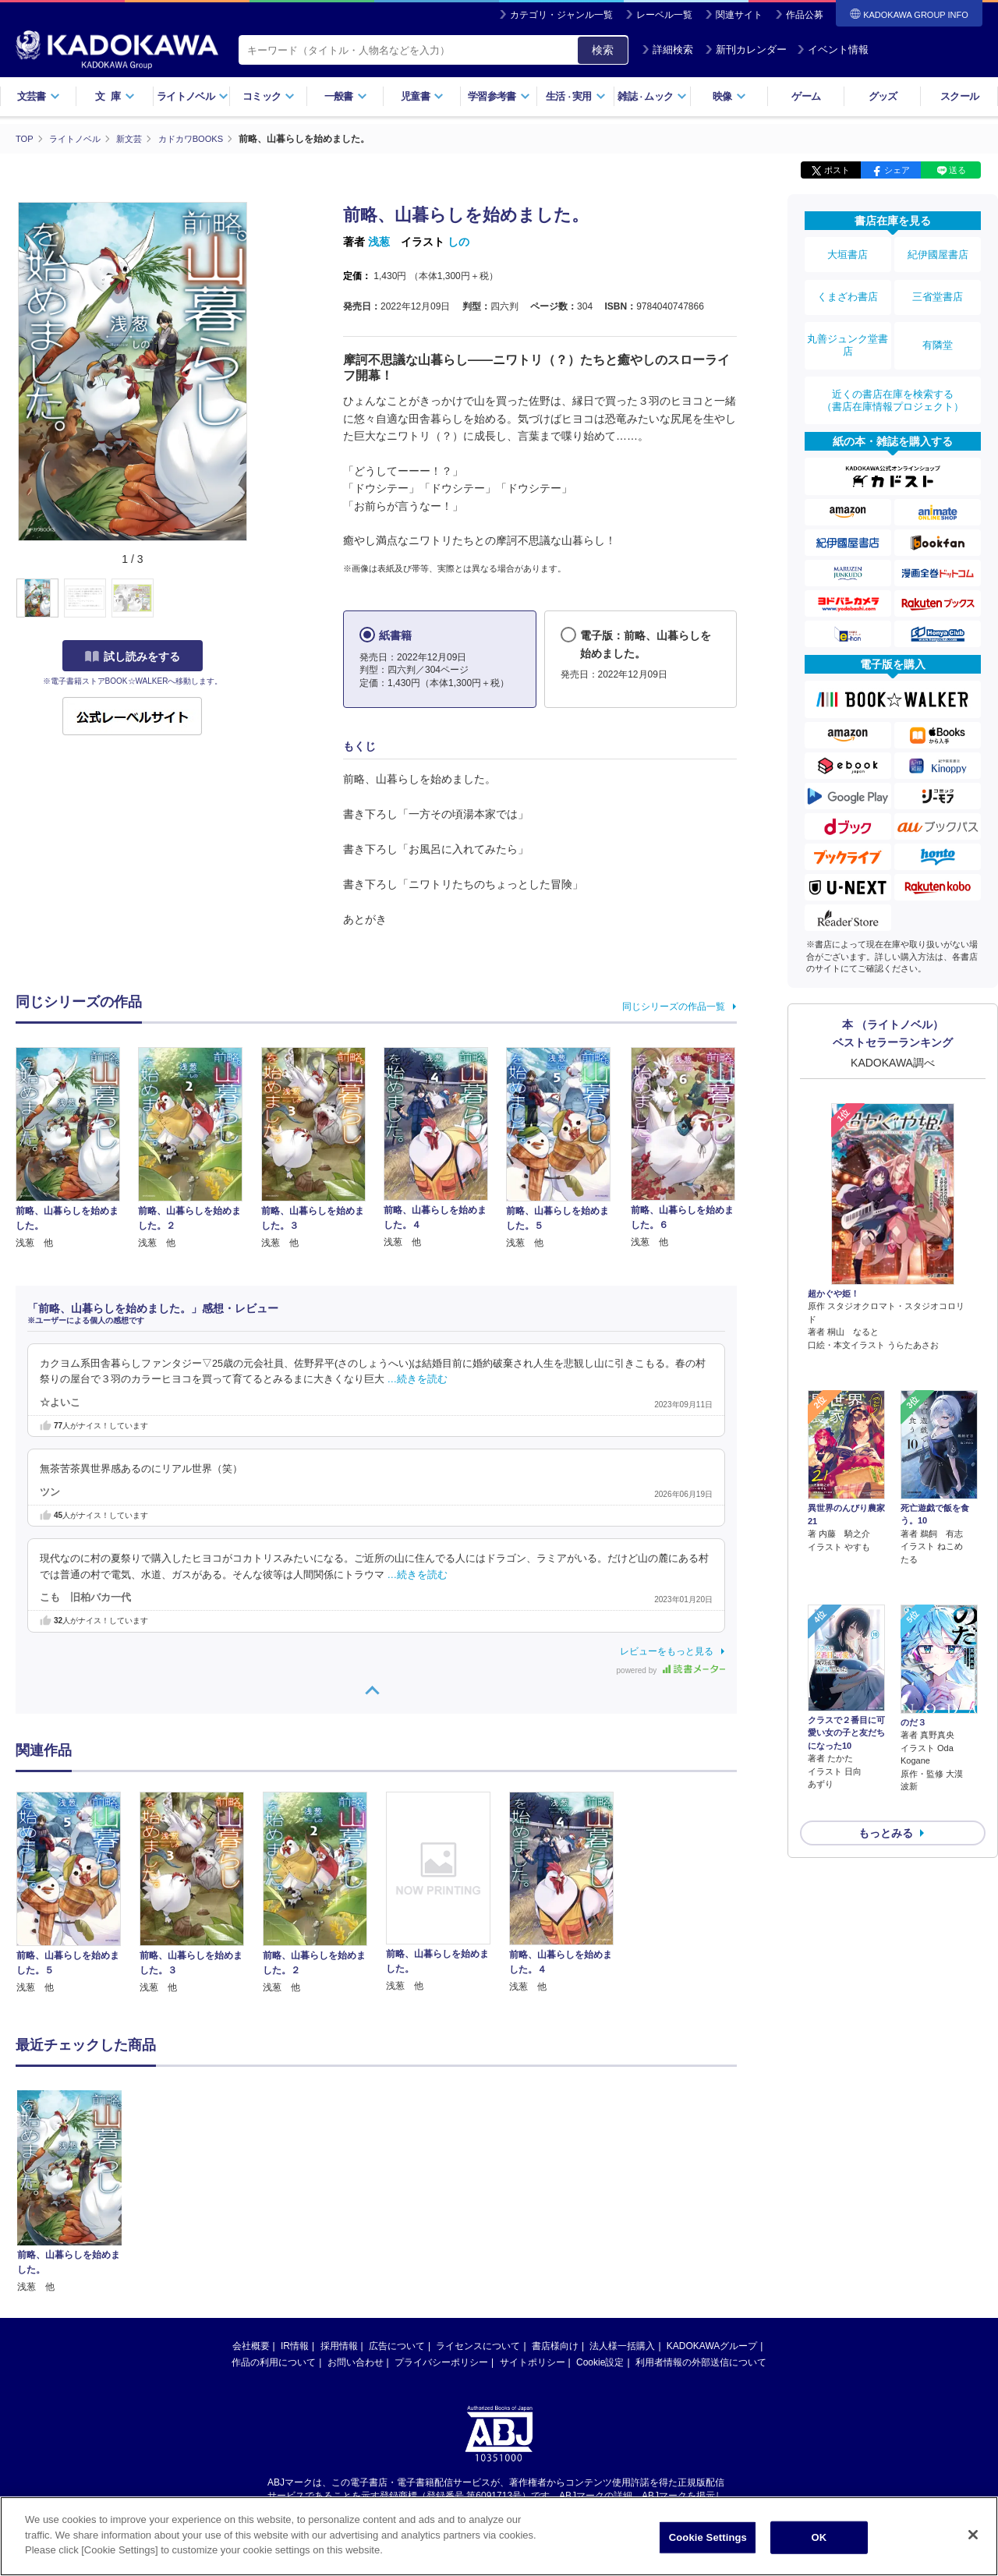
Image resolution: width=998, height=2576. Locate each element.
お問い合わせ (355, 2361)
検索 (603, 50)
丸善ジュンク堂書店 (847, 321)
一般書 (345, 96)
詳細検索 (667, 49)
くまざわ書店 (847, 283)
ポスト (837, 170)
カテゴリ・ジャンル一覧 (561, 14)
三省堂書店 (938, 283)
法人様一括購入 (622, 2345)
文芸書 (38, 96)
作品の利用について (274, 2361)
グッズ (883, 96)
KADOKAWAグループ (712, 2345)
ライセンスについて (478, 2345)
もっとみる (885, 1709)
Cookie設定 (600, 2361)
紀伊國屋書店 (938, 251)
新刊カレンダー (746, 49)
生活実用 (576, 96)
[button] (258, 598)
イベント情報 (833, 49)
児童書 (422, 96)
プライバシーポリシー (441, 2361)
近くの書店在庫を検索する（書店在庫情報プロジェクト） (892, 365)
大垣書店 (847, 251)
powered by (671, 1669)
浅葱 (379, 241)
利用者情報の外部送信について (700, 2361)
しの (458, 241)
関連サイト (739, 14)
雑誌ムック (652, 96)
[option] (77, 1892)
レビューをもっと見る (666, 1650)
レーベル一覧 (664, 14)
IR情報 (295, 2345)
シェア (897, 170)
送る (957, 170)
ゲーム (805, 96)
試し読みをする (132, 655)
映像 (729, 96)
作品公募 (804, 14)
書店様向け (555, 2345)
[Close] (973, 2535)
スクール (959, 96)
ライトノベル (192, 96)
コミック (268, 96)
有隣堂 (938, 321)
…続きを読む (418, 1379)
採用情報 (339, 2345)
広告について (397, 2345)
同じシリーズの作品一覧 (673, 1005)
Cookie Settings (708, 2537)
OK (818, 2537)
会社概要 (251, 2345)
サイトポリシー (532, 2361)
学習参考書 (499, 96)
